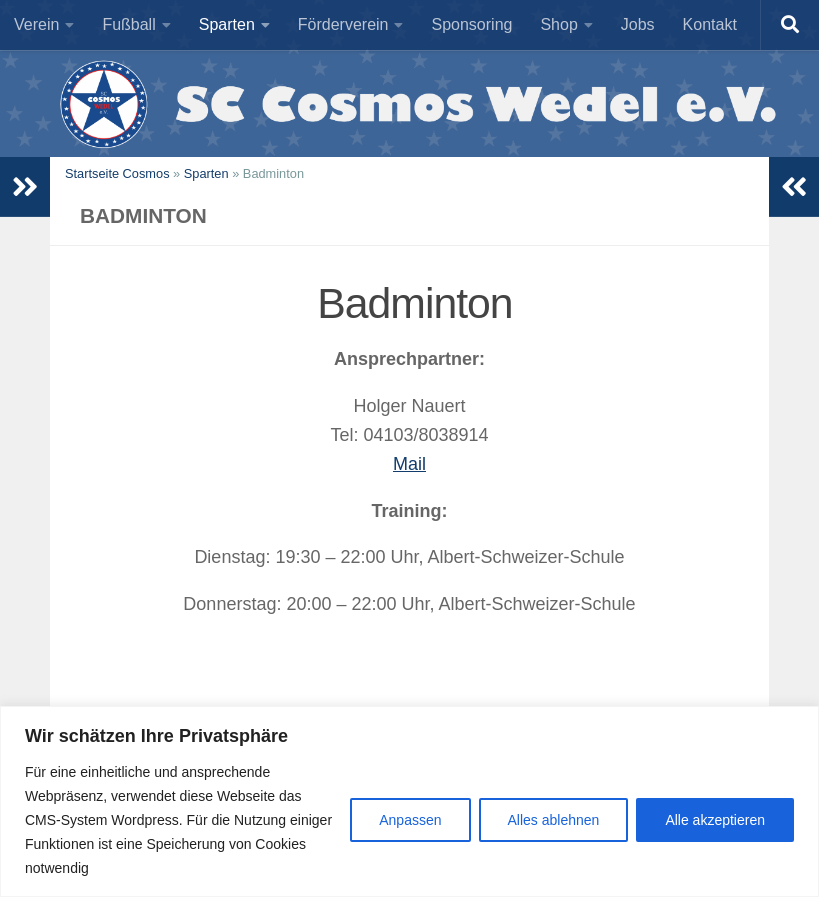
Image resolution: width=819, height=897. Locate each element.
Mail (409, 464)
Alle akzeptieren (715, 820)
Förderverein (343, 24)
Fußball (128, 24)
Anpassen (410, 820)
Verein (36, 24)
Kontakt (710, 24)
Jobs (638, 24)
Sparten (227, 24)
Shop (558, 24)
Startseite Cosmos (117, 173)
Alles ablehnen (554, 820)
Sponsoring (471, 24)
